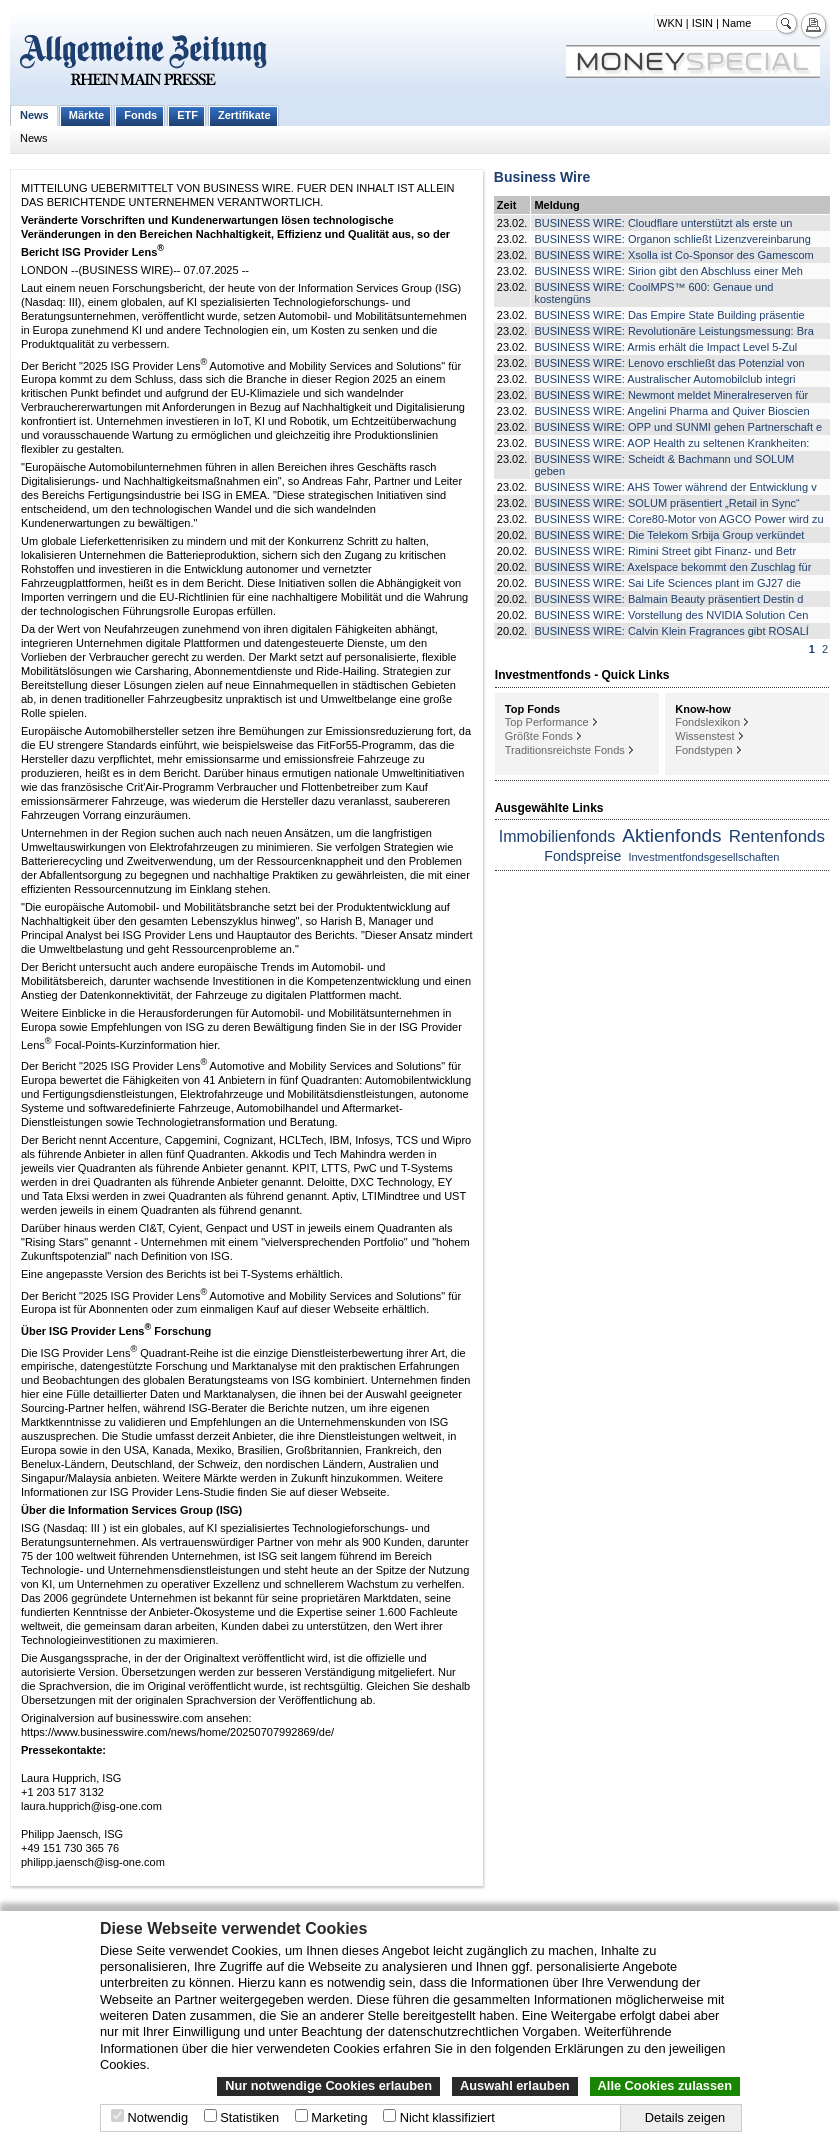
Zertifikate (244, 115)
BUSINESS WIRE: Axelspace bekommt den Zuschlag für (672, 567)
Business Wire (542, 177)
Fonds (140, 115)
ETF (187, 115)
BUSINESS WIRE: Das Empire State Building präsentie (669, 315)
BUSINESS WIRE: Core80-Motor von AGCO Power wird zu (678, 519)
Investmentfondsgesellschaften (703, 857)
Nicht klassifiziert (447, 2117)
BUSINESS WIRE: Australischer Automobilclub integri (664, 379)
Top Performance (547, 722)
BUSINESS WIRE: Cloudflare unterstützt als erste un (663, 223)
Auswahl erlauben (515, 2085)
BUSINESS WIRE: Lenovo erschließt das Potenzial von (669, 363)
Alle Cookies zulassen (665, 2085)
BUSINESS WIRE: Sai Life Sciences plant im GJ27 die (667, 583)
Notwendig (158, 2117)
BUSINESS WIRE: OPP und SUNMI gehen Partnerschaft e (678, 427)
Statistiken (249, 2117)
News (34, 115)
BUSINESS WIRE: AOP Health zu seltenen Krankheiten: (671, 443)
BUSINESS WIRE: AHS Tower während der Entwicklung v (675, 487)
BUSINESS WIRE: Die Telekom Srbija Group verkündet (669, 535)
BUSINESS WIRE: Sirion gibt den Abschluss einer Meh (668, 271)
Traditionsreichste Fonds (565, 750)
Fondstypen (703, 750)
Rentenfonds (777, 836)
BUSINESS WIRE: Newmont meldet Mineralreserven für (671, 395)
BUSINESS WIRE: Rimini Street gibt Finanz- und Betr (665, 551)
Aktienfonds (671, 835)
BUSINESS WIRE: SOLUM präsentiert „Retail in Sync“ (666, 503)
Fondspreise (582, 856)
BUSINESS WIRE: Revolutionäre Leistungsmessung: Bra (673, 331)
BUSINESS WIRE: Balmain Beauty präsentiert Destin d (668, 599)
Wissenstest (704, 736)
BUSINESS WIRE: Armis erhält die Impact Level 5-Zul (665, 347)
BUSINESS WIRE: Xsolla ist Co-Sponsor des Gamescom (673, 255)
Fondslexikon (707, 722)
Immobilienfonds (557, 836)
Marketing (339, 2117)
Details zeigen (685, 2117)
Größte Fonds (539, 736)
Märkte (86, 115)
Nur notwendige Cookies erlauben (328, 2085)
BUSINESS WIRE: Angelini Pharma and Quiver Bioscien (671, 411)
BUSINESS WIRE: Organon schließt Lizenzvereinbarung (672, 239)
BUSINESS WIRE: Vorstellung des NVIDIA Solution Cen (671, 615)
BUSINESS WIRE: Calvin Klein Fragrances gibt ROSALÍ (671, 631)
